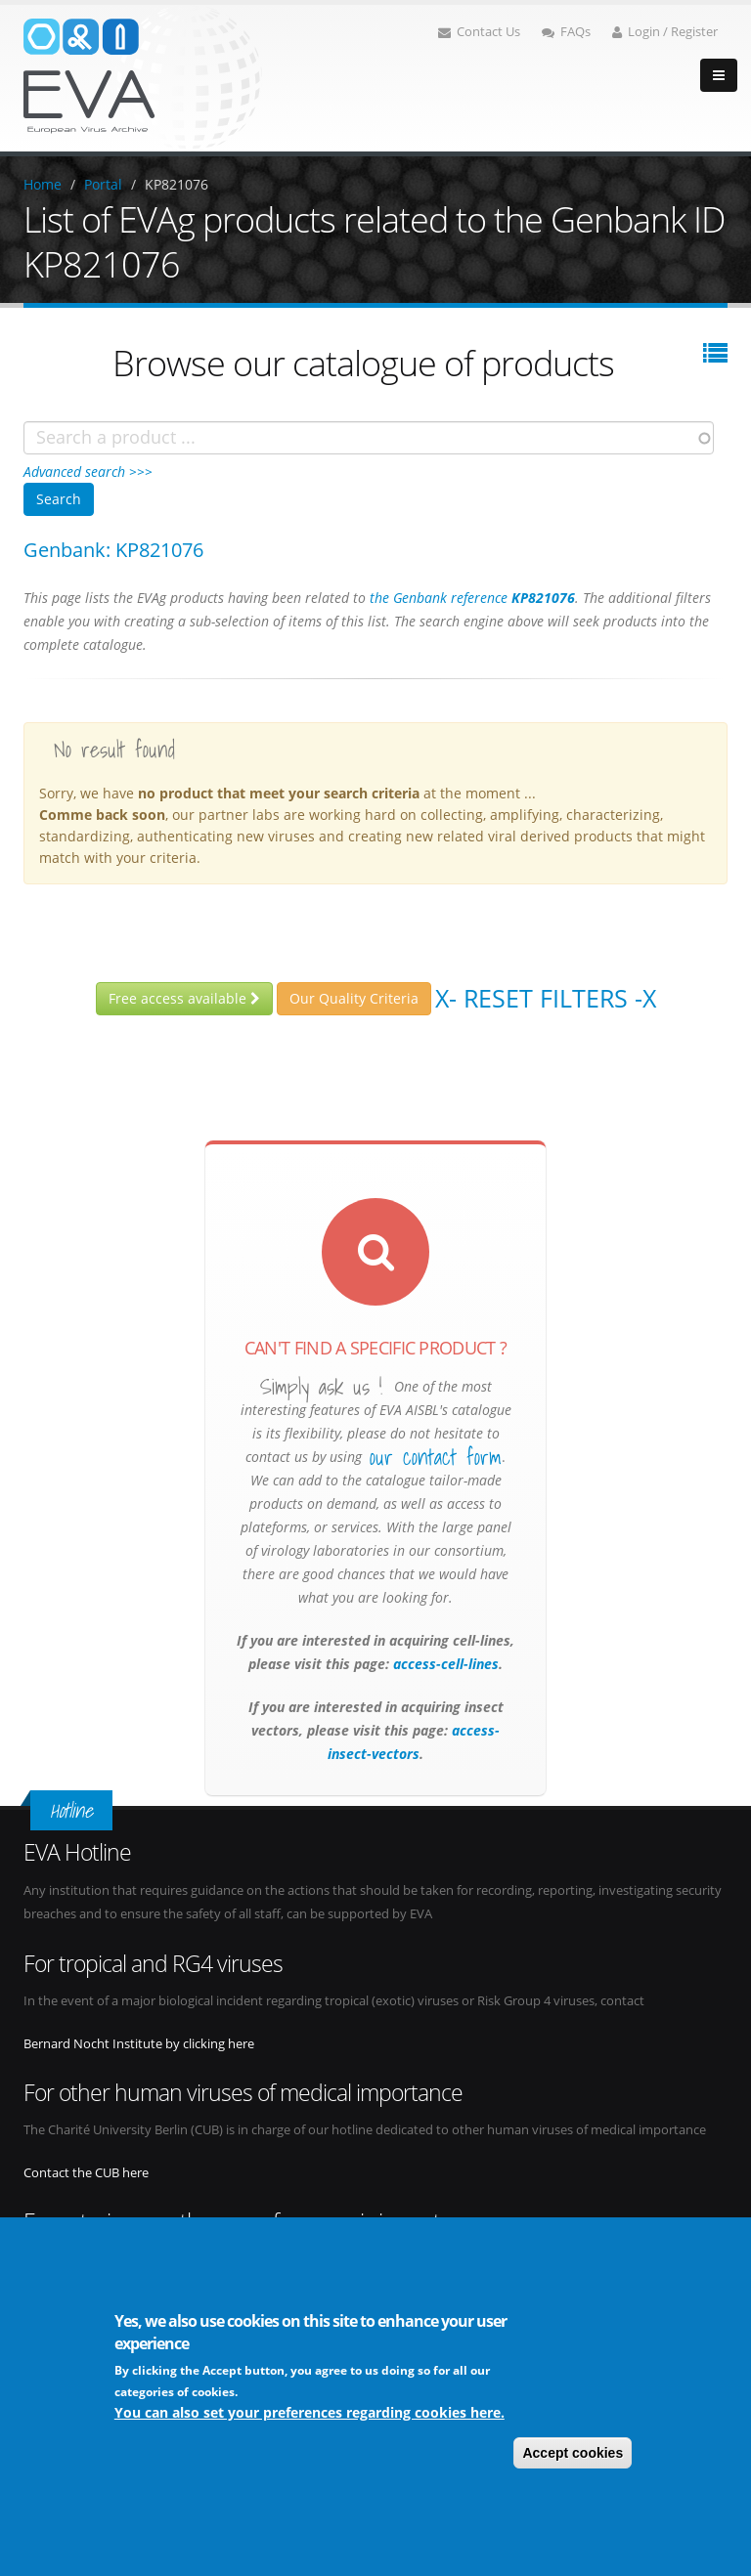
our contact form (436, 1457)
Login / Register (665, 31)
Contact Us (479, 31)
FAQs (566, 31)
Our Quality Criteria (354, 998)
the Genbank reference (472, 597)
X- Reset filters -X (545, 997)
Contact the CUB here (86, 2173)
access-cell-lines (444, 1663)
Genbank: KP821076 (113, 550)
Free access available (184, 998)
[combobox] (368, 437)
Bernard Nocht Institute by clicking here (138, 2044)
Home (42, 184)
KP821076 (176, 184)
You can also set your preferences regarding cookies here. (309, 2412)
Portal (103, 184)
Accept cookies (572, 2453)
